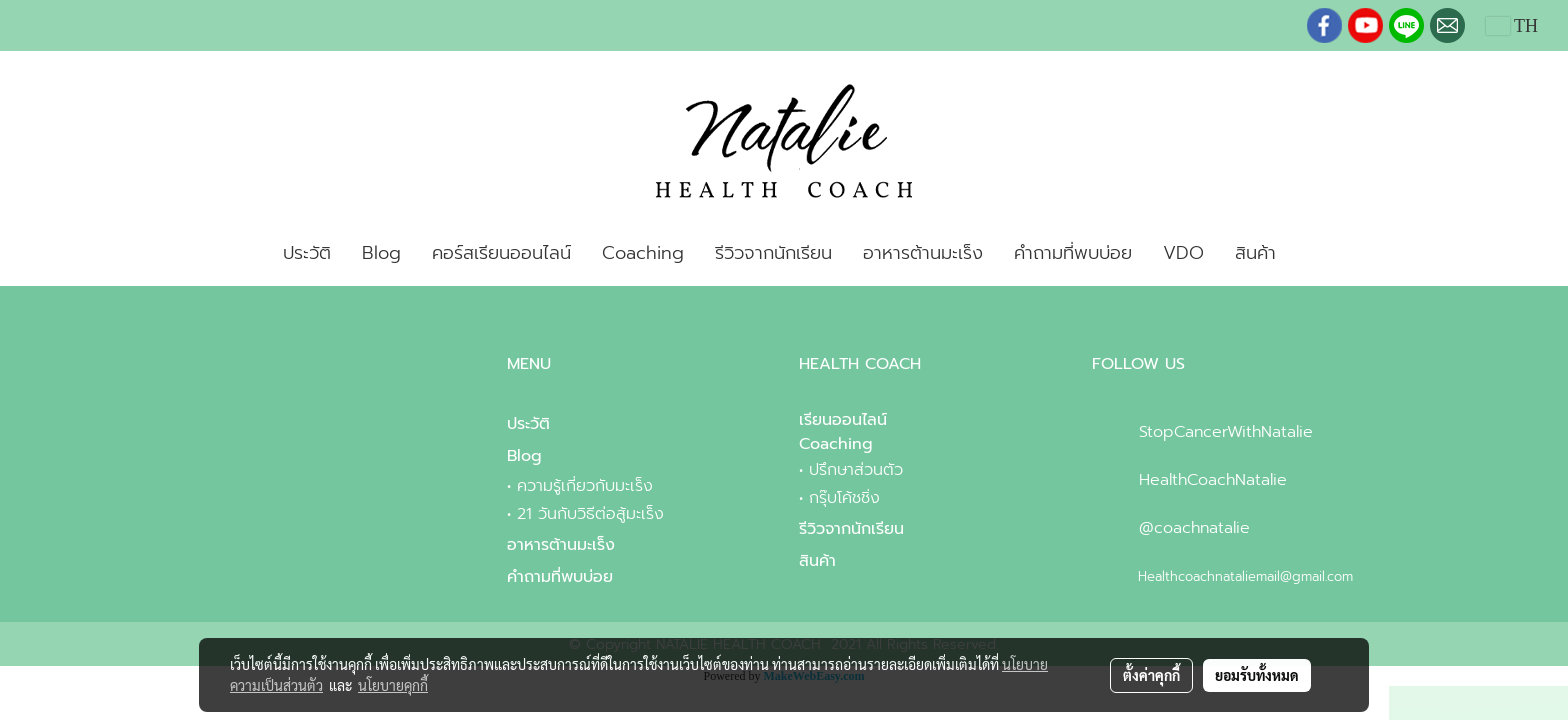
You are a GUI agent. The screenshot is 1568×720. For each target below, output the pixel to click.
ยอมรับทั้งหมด (1257, 675)
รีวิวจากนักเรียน (773, 253)
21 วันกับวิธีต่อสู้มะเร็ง (590, 514)
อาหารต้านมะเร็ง (923, 253)
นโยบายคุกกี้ (393, 685)
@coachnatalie (1194, 528)
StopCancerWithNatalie (1226, 432)
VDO (1183, 253)
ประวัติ (307, 253)
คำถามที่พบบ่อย (1073, 253)
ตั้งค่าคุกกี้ (1151, 675)
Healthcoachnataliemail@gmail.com (1245, 576)
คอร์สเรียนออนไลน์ (501, 253)
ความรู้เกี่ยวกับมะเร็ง (585, 486)
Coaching (643, 253)
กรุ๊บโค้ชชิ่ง (844, 498)
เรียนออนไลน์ (843, 420)
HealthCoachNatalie (1213, 480)
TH (1512, 26)
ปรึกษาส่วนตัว (856, 470)
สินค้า (1255, 253)
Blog (381, 253)
